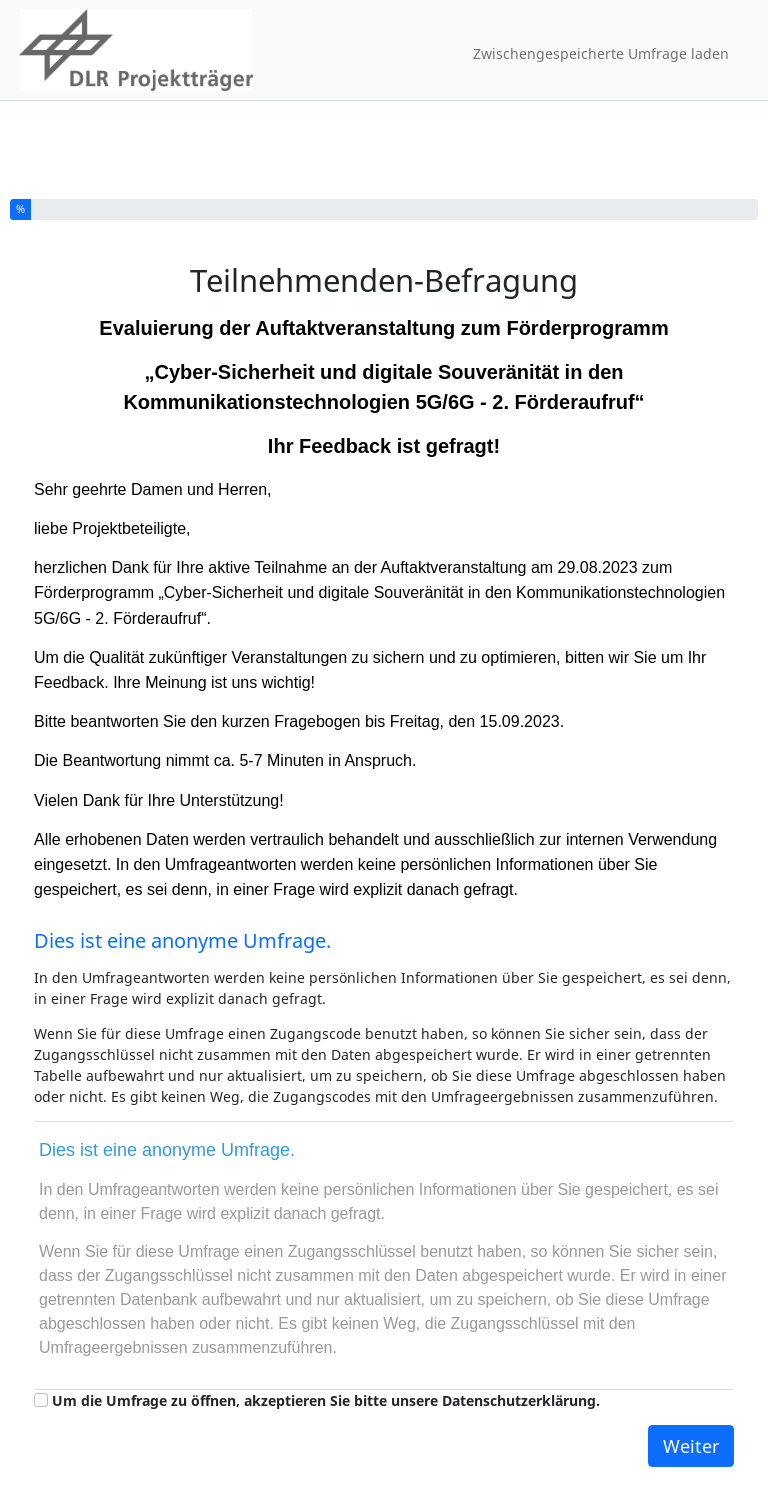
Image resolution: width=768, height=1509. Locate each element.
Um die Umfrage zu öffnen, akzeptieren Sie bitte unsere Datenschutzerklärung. (326, 1400)
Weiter (691, 1446)
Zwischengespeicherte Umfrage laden (601, 53)
